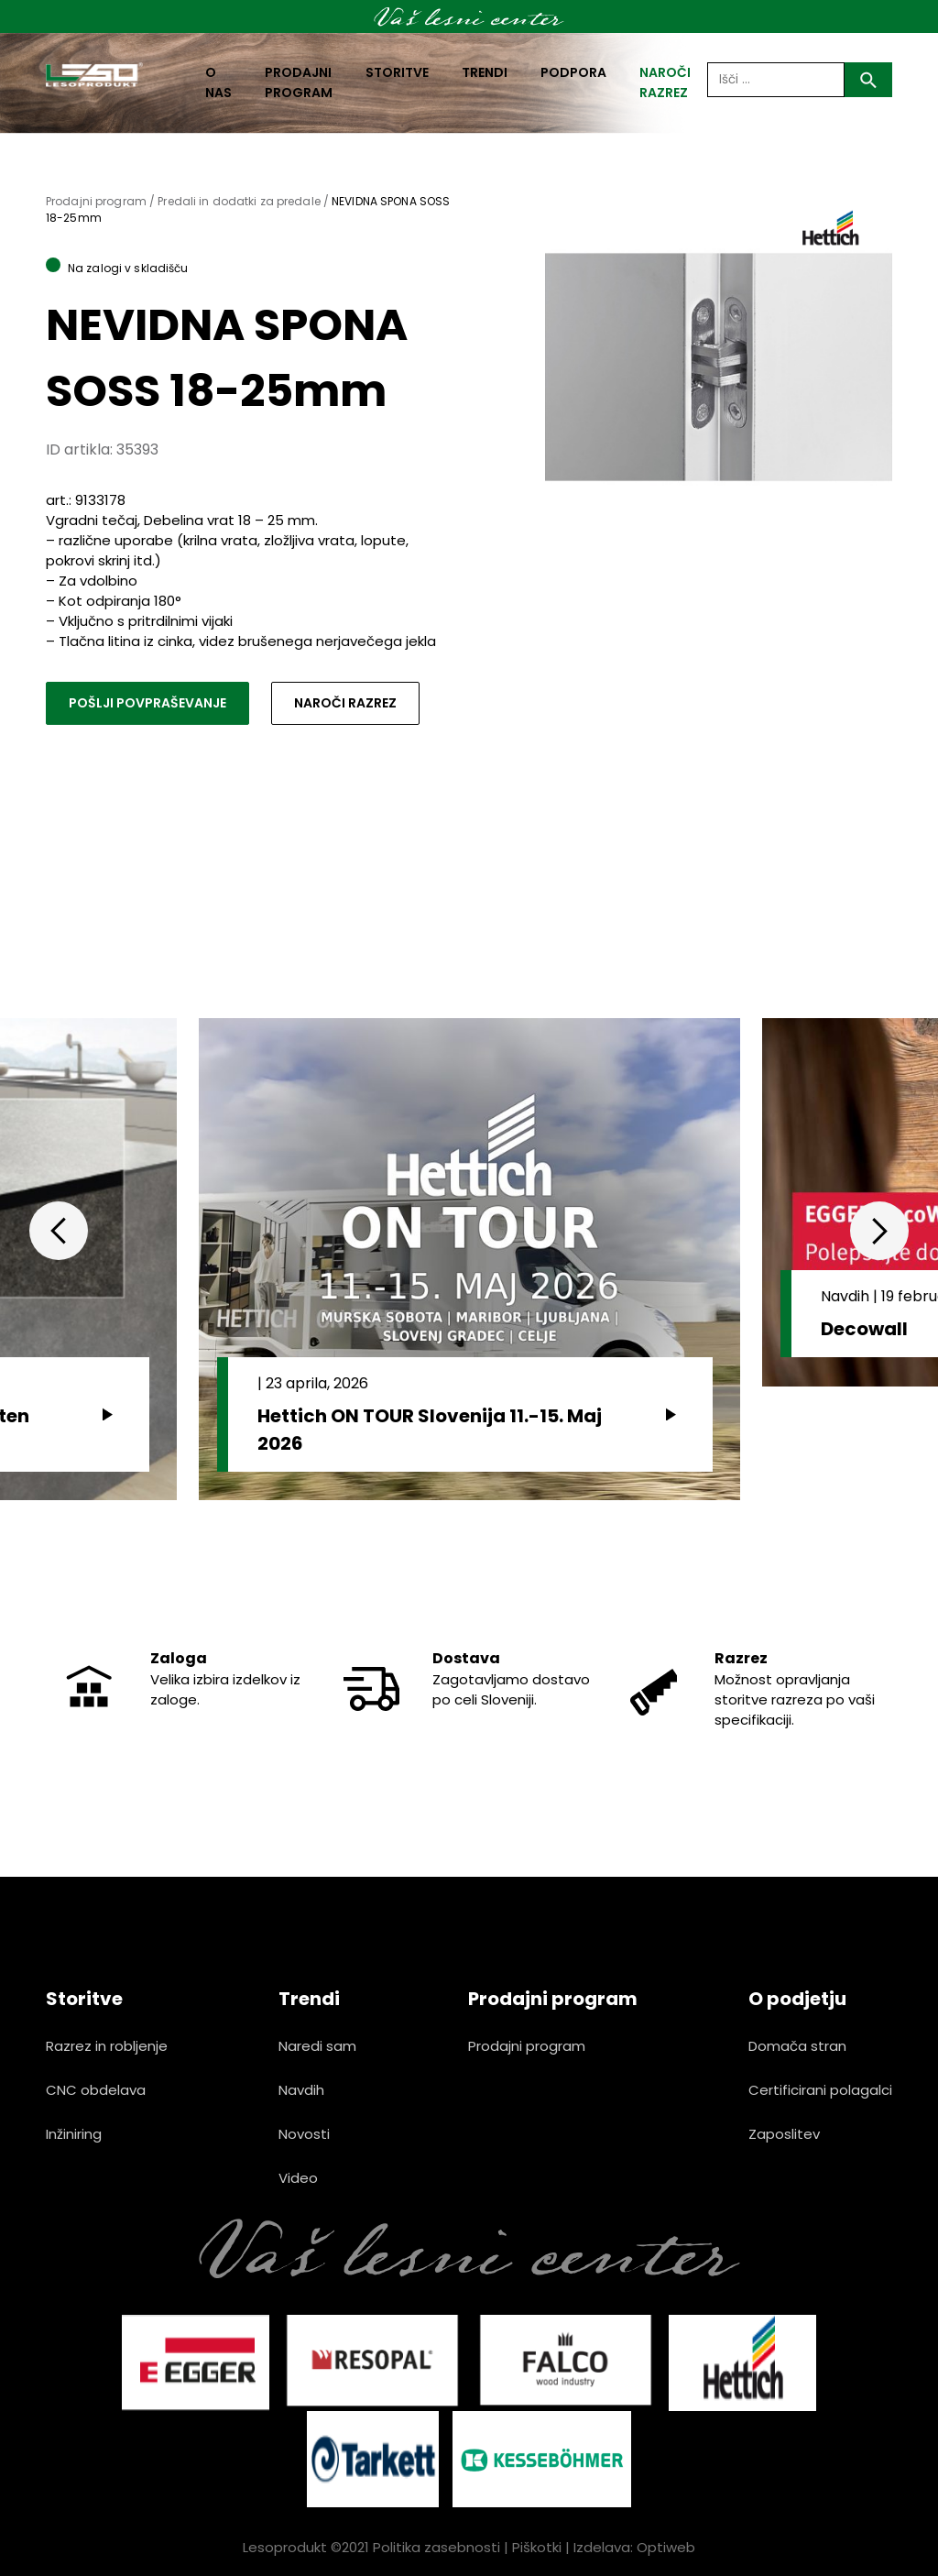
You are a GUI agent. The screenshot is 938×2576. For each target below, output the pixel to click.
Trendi (484, 72)
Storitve (397, 72)
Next (879, 1230)
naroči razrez (665, 82)
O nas (218, 82)
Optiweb (666, 2547)
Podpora (573, 72)
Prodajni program (299, 82)
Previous (58, 1230)
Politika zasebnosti (436, 2547)
